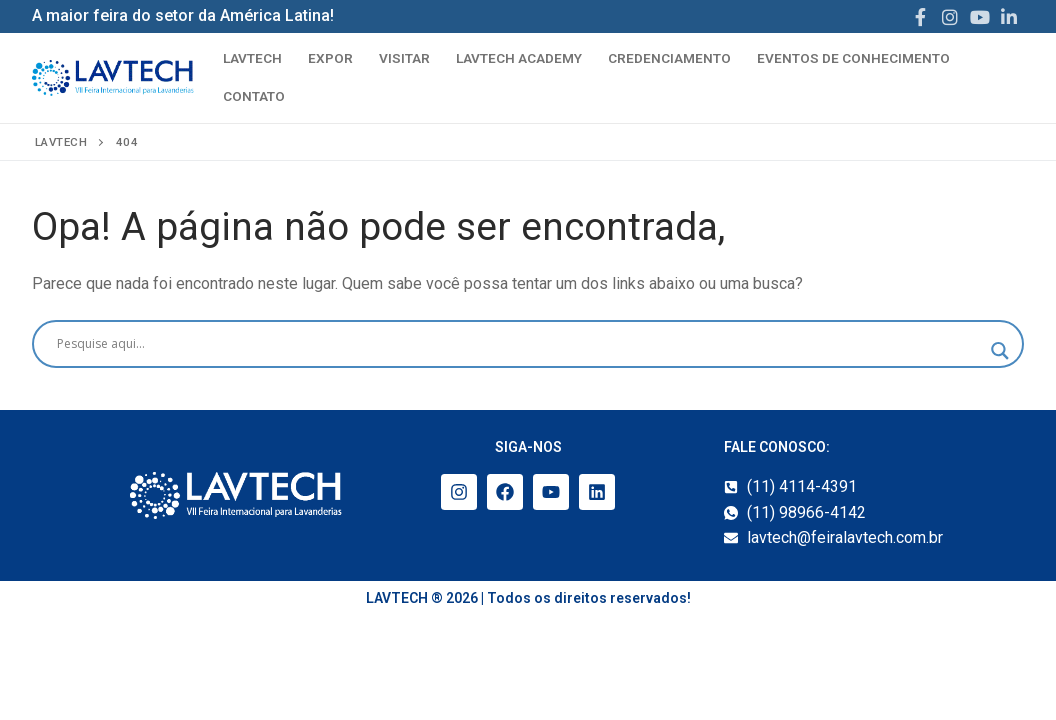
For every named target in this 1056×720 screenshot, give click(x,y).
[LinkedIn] (1009, 17)
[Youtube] (980, 17)
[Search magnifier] (1000, 351)
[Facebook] (921, 17)
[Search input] (519, 344)
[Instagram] (950, 17)
